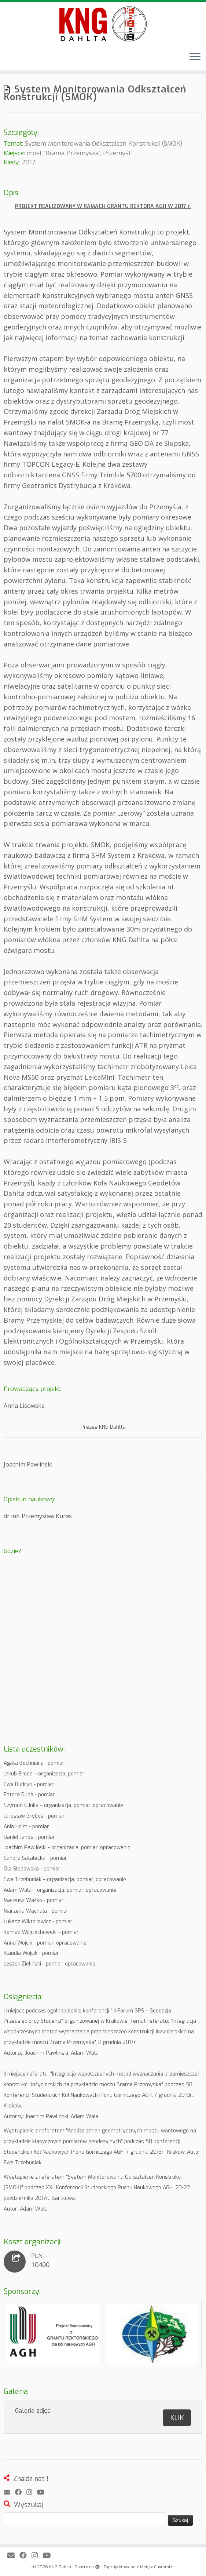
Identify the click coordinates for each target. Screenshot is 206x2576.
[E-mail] (9, 2492)
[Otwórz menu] (195, 57)
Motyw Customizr (157, 2567)
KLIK (177, 2417)
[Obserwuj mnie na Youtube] (43, 2492)
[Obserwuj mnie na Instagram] (31, 2492)
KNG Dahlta (60, 2567)
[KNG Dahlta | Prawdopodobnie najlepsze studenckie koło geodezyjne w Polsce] (103, 24)
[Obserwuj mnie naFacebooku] (20, 2492)
